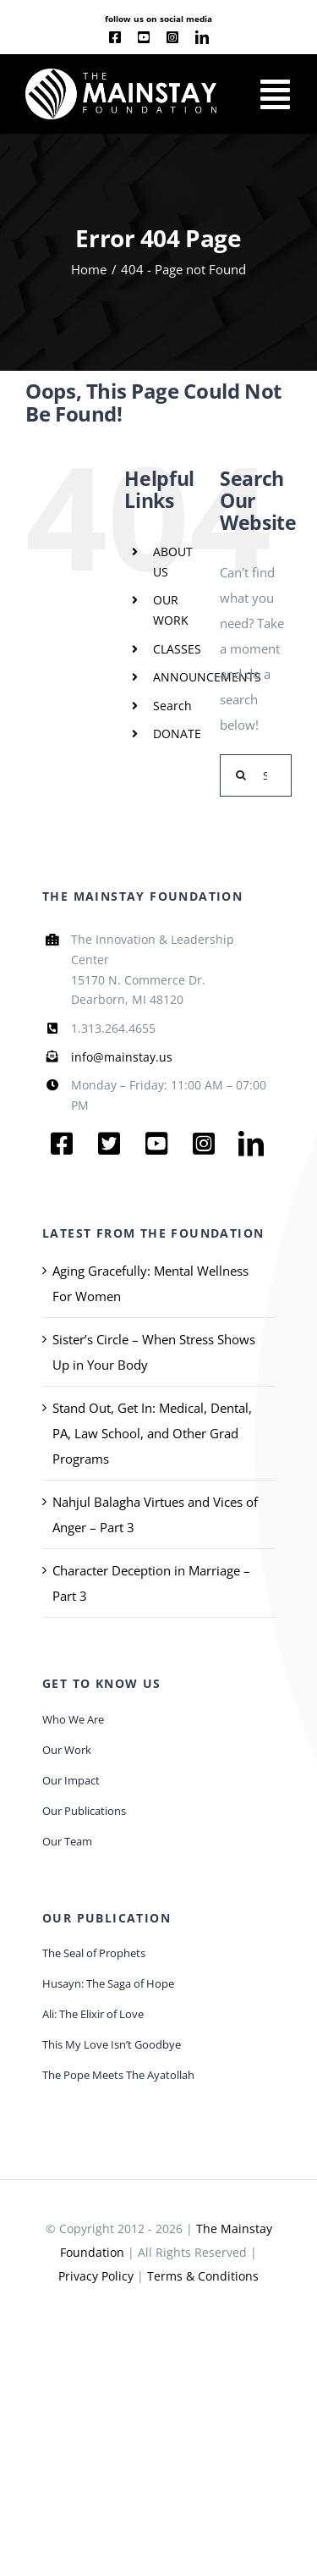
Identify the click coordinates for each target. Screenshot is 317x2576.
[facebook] (115, 37)
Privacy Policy (96, 2276)
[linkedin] (202, 37)
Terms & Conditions (203, 2276)
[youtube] (144, 37)
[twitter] (109, 1143)
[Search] (241, 775)
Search (172, 706)
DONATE (177, 733)
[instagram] (172, 37)
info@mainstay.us (121, 1057)
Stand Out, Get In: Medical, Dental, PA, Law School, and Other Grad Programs (152, 1433)
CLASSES (177, 649)
